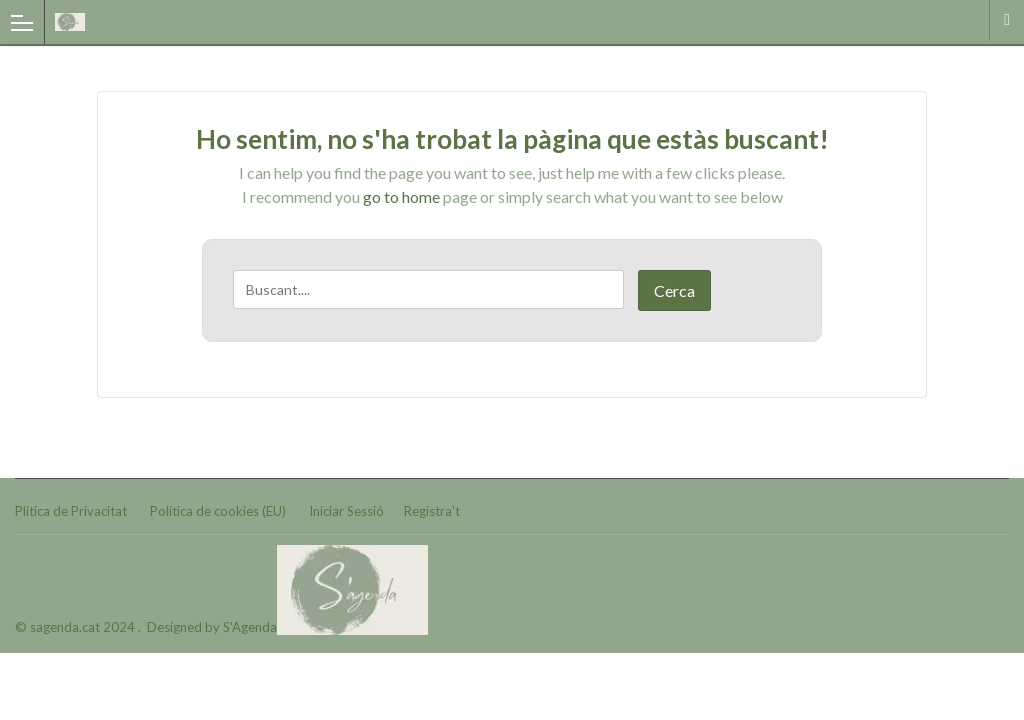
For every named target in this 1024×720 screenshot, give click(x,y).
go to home (401, 196)
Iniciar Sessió (346, 511)
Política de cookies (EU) (218, 511)
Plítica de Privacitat (71, 511)
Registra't (432, 511)
